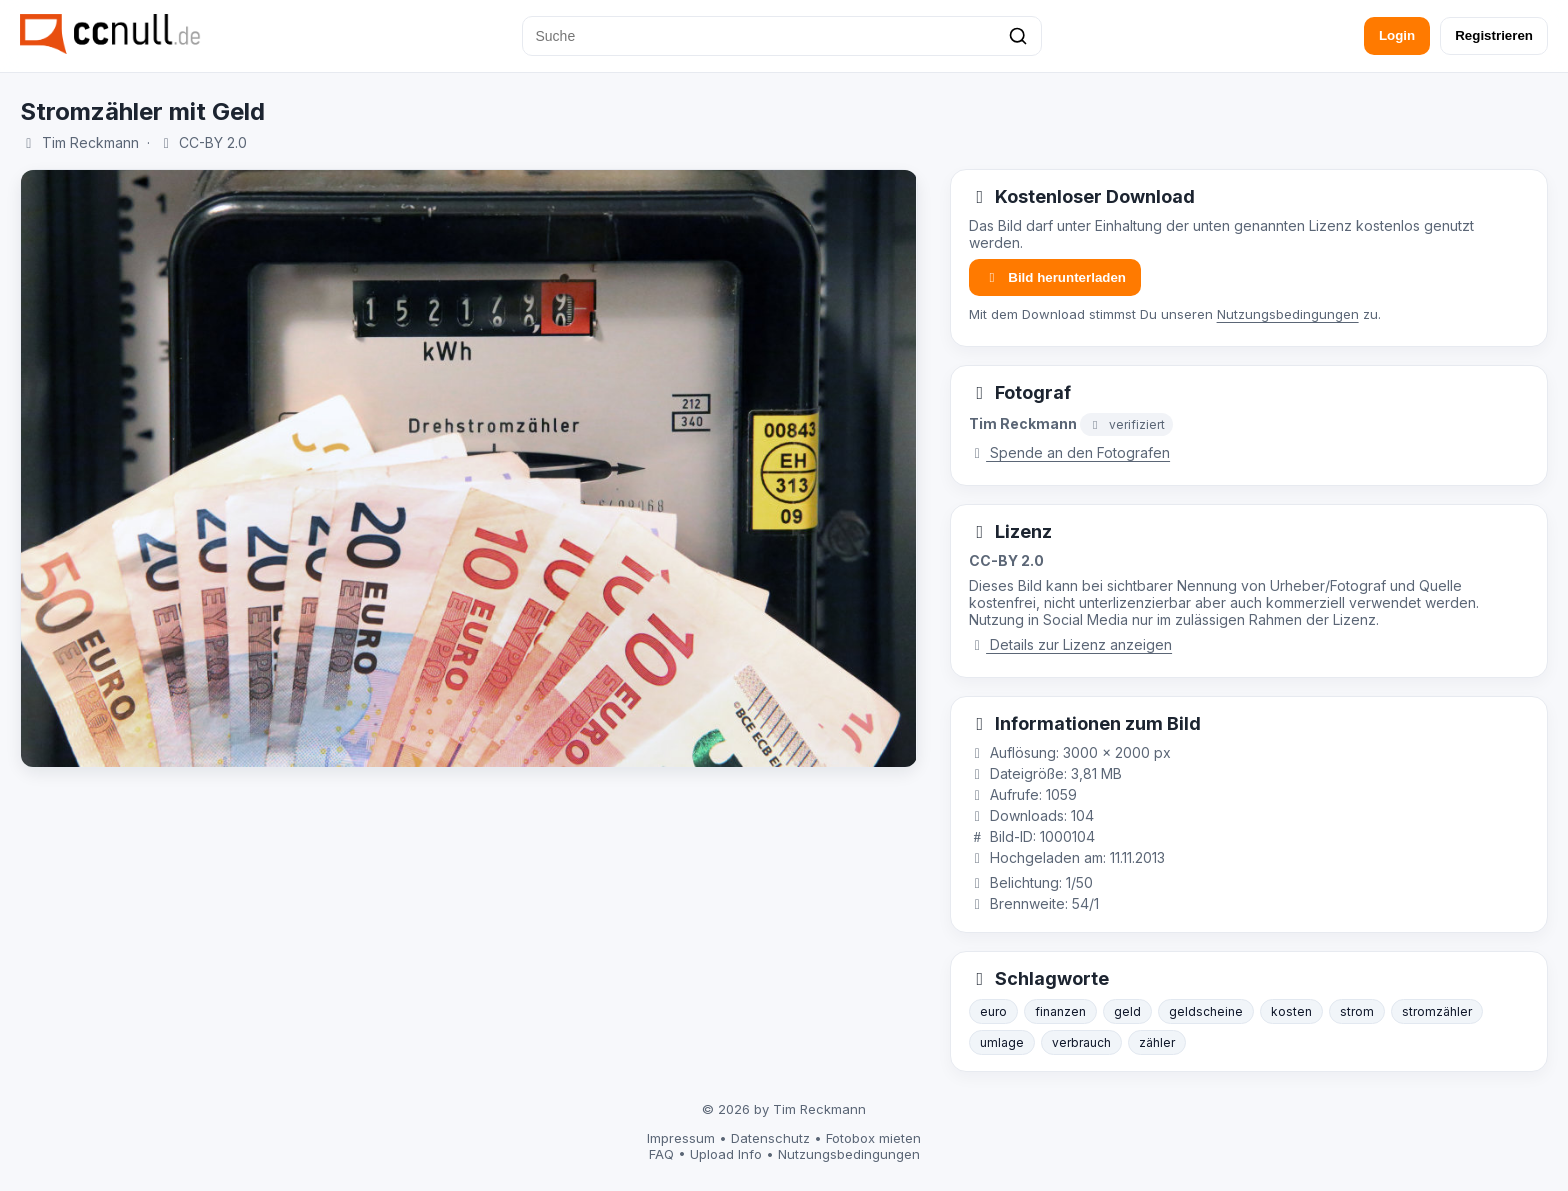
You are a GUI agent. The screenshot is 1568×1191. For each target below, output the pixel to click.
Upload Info (726, 1154)
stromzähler (1437, 1011)
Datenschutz (770, 1138)
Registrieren (1494, 35)
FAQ (661, 1154)
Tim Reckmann (90, 142)
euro (993, 1011)
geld (1127, 1011)
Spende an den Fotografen (1070, 452)
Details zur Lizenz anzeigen (1071, 644)
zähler (1157, 1042)
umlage (1002, 1042)
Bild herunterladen (1055, 277)
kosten (1291, 1011)
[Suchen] (1018, 36)
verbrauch (1081, 1042)
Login (1397, 35)
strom (1357, 1011)
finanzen (1060, 1011)
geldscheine (1206, 1011)
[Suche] (782, 36)
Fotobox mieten (873, 1138)
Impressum (681, 1138)
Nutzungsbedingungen (1288, 314)
